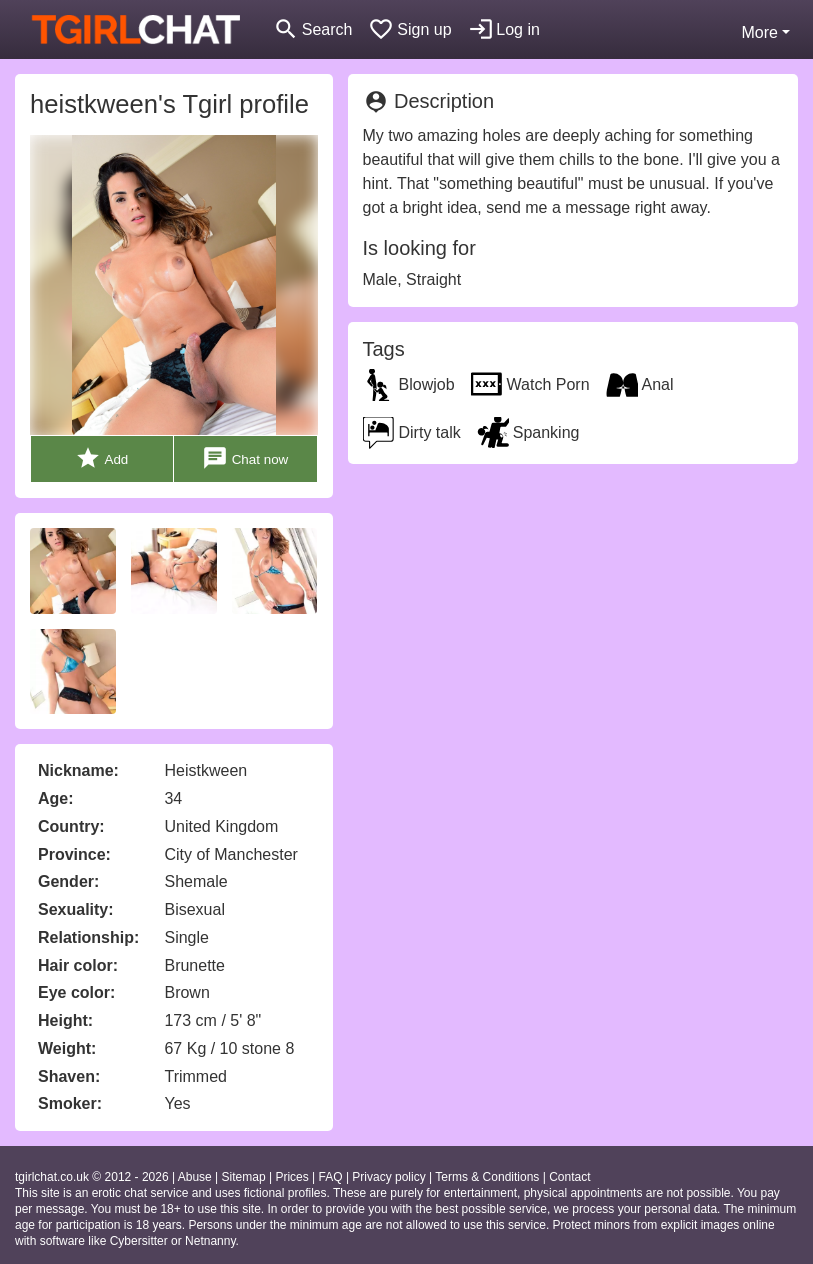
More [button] (759, 32)
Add (101, 458)
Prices (291, 1177)
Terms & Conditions (487, 1177)
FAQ (331, 1177)
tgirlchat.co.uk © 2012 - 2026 (92, 1177)
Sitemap (244, 1177)
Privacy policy (388, 1177)
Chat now (245, 458)
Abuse (195, 1177)
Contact (569, 1177)
